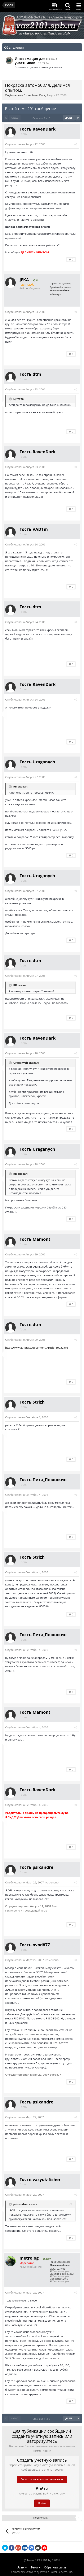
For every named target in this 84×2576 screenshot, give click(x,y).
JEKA (24, 279)
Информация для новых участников (36, 60)
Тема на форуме (59, 2271)
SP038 (56, 2560)
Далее (68, 117)
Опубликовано (25, 144)
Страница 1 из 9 (42, 118)
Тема (35, 2567)
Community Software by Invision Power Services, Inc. (42, 2572)
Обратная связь (55, 2567)
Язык (22, 2567)
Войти (42, 2503)
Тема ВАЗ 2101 (37, 2560)
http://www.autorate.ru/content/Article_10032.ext (36, 1348)
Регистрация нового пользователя (42, 2479)
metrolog (29, 2258)
